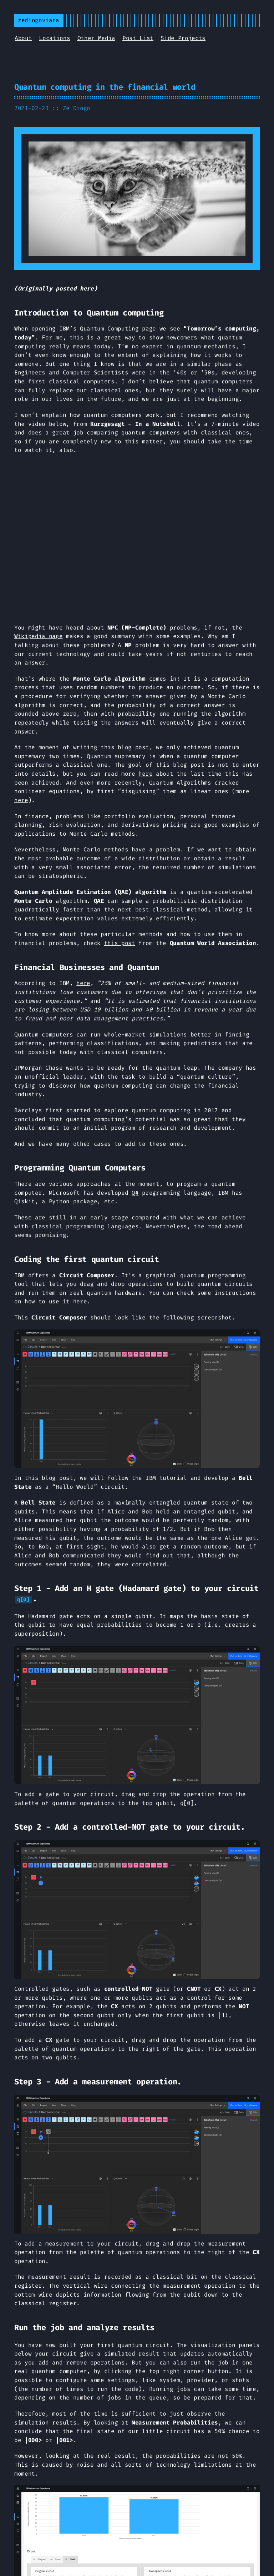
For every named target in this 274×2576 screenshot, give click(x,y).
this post (119, 943)
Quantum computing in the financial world (104, 87)
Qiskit (24, 1201)
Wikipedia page (38, 636)
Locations (54, 38)
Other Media (96, 38)
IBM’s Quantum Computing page (107, 328)
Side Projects (183, 38)
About (23, 38)
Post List (137, 38)
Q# (135, 1193)
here (87, 288)
